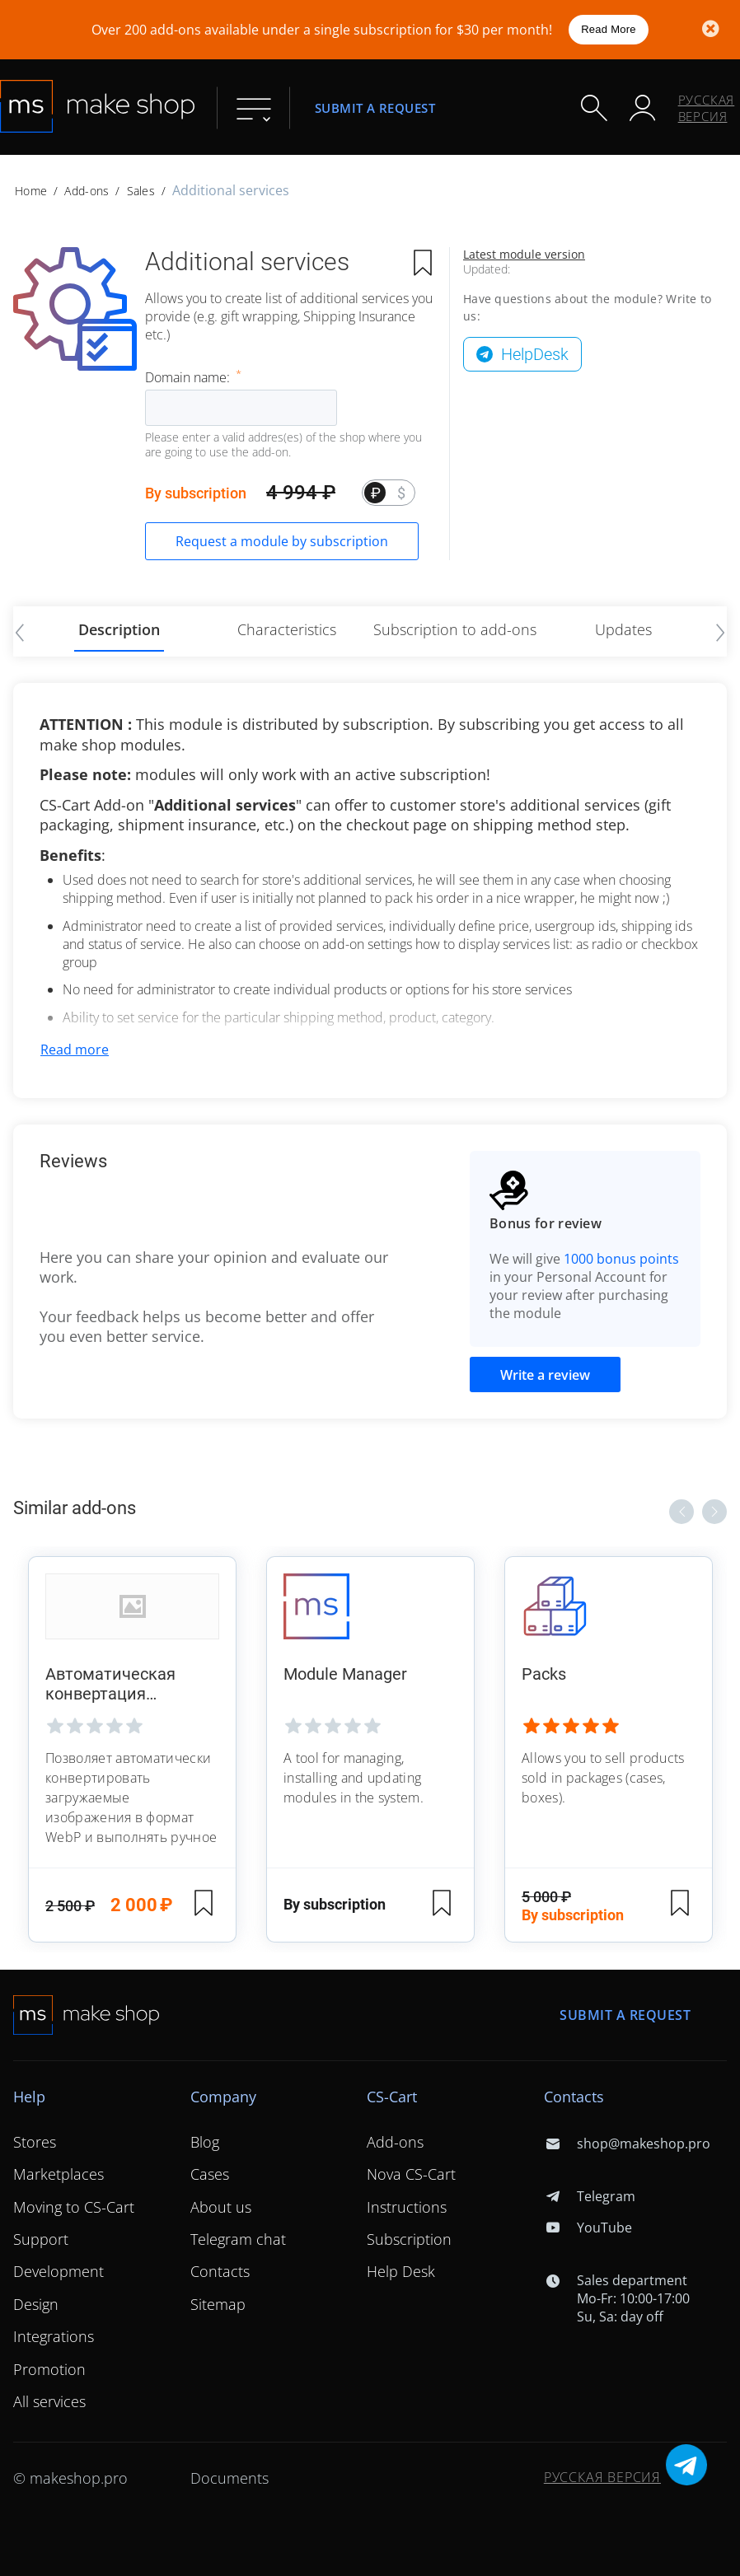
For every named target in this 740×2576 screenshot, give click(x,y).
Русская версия (706, 107)
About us (220, 2207)
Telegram (589, 2196)
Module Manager (345, 1674)
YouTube (588, 2227)
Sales (141, 191)
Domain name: (189, 377)
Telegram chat (238, 2239)
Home (31, 191)
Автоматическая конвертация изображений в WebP (128, 1684)
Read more (74, 1049)
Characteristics (286, 629)
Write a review (545, 1375)
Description (119, 629)
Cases (209, 2174)
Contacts (220, 2271)
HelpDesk (535, 354)
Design (36, 2304)
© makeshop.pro (70, 2478)
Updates (623, 629)
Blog (204, 2142)
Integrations (53, 2336)
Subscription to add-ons (454, 629)
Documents (229, 2478)
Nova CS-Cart (411, 2174)
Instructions (407, 2207)
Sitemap (218, 2304)
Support (40, 2239)
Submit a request (374, 107)
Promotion (49, 2369)
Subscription (409, 2239)
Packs (544, 1674)
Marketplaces (58, 2174)
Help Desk (401, 2271)
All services (49, 2401)
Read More (608, 29)
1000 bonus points (621, 1259)
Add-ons (86, 191)
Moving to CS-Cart (73, 2207)
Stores (34, 2142)
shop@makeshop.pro (627, 2143)
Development (58, 2271)
